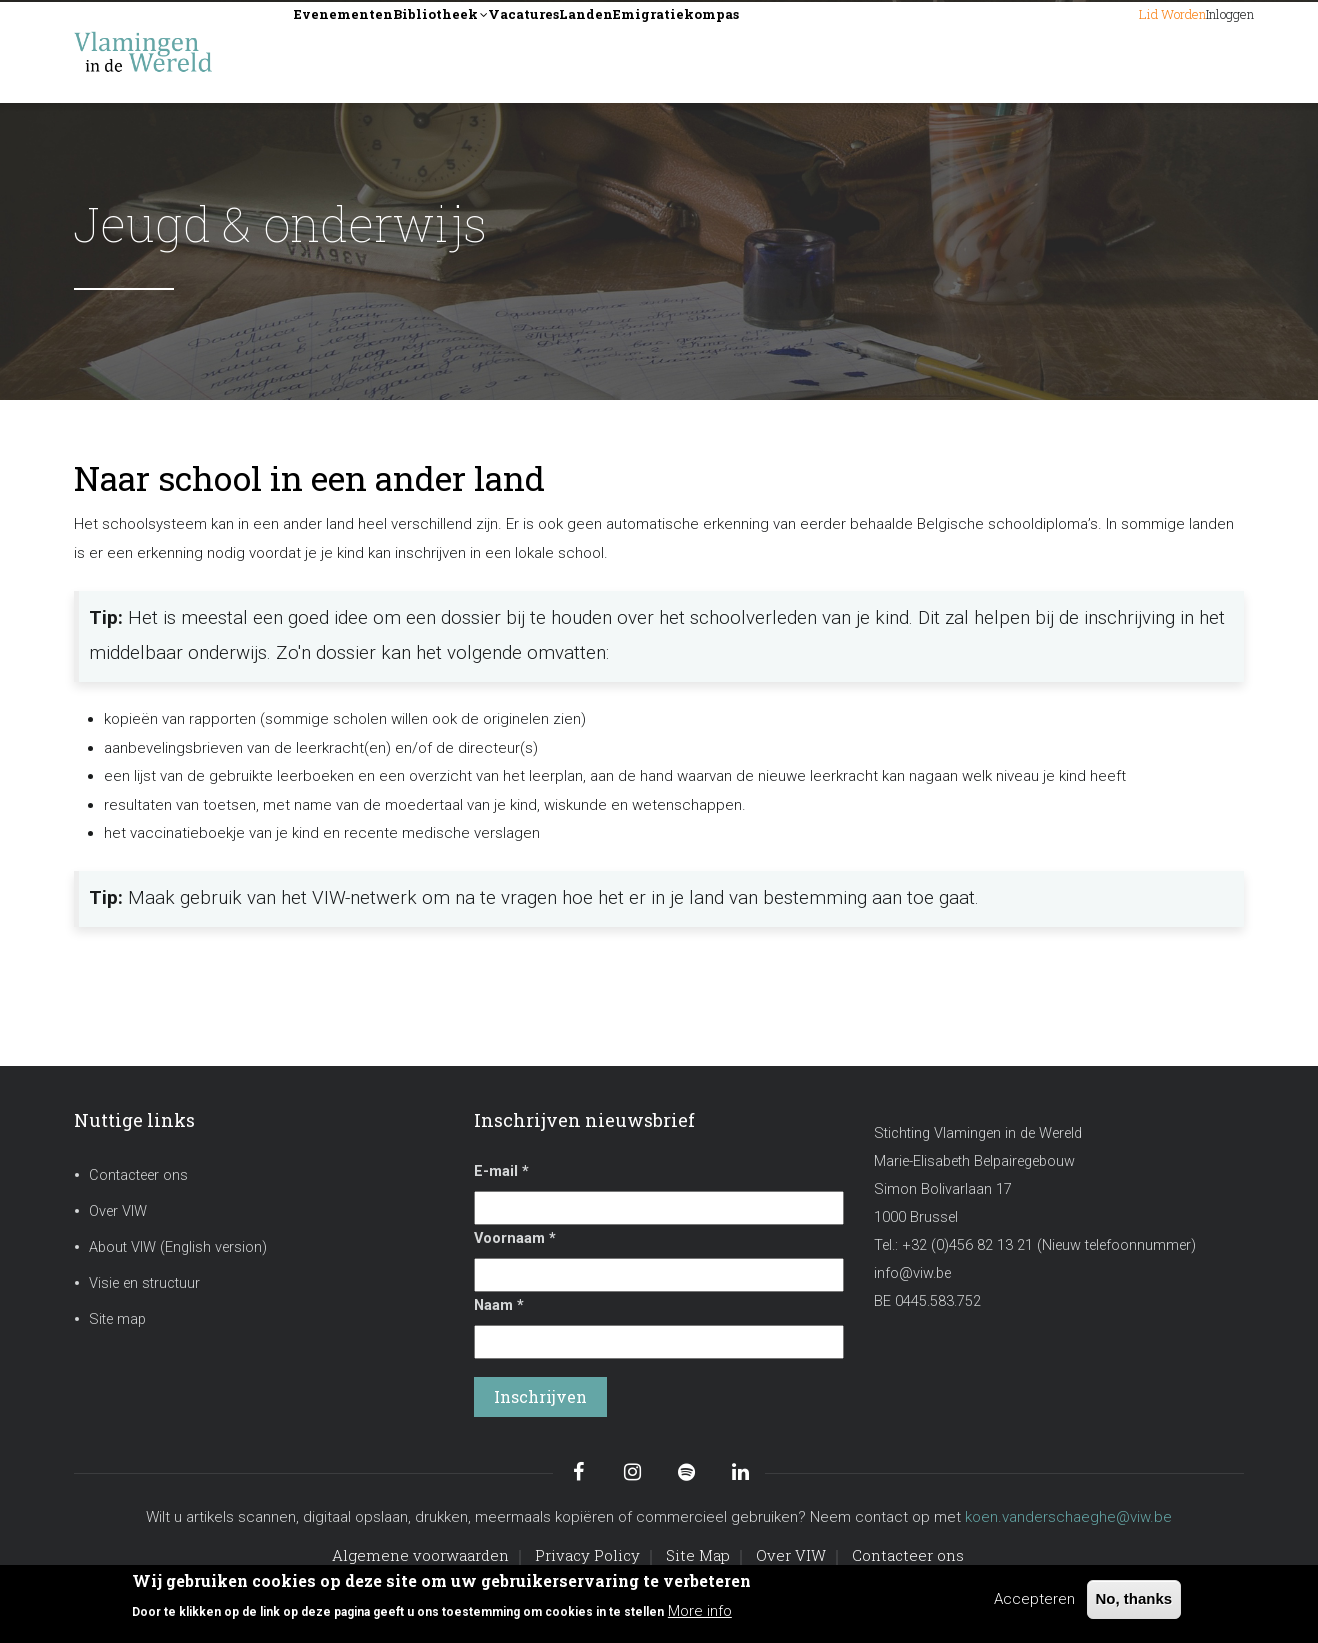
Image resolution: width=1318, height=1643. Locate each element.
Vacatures (629, 51)
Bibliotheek (506, 53)
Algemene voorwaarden (420, 1555)
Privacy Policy (587, 1555)
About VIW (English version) (178, 1247)
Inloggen (1204, 51)
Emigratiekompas (859, 51)
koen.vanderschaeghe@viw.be (1068, 1517)
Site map (117, 1319)
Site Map (698, 1555)
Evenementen (366, 51)
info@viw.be (912, 1273)
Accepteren (1034, 1599)
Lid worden (1092, 51)
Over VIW (118, 1211)
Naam (499, 1305)
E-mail (501, 1171)
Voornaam (515, 1238)
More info (700, 1611)
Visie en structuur (144, 1283)
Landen (727, 51)
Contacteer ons (138, 1175)
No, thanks (1134, 1598)
